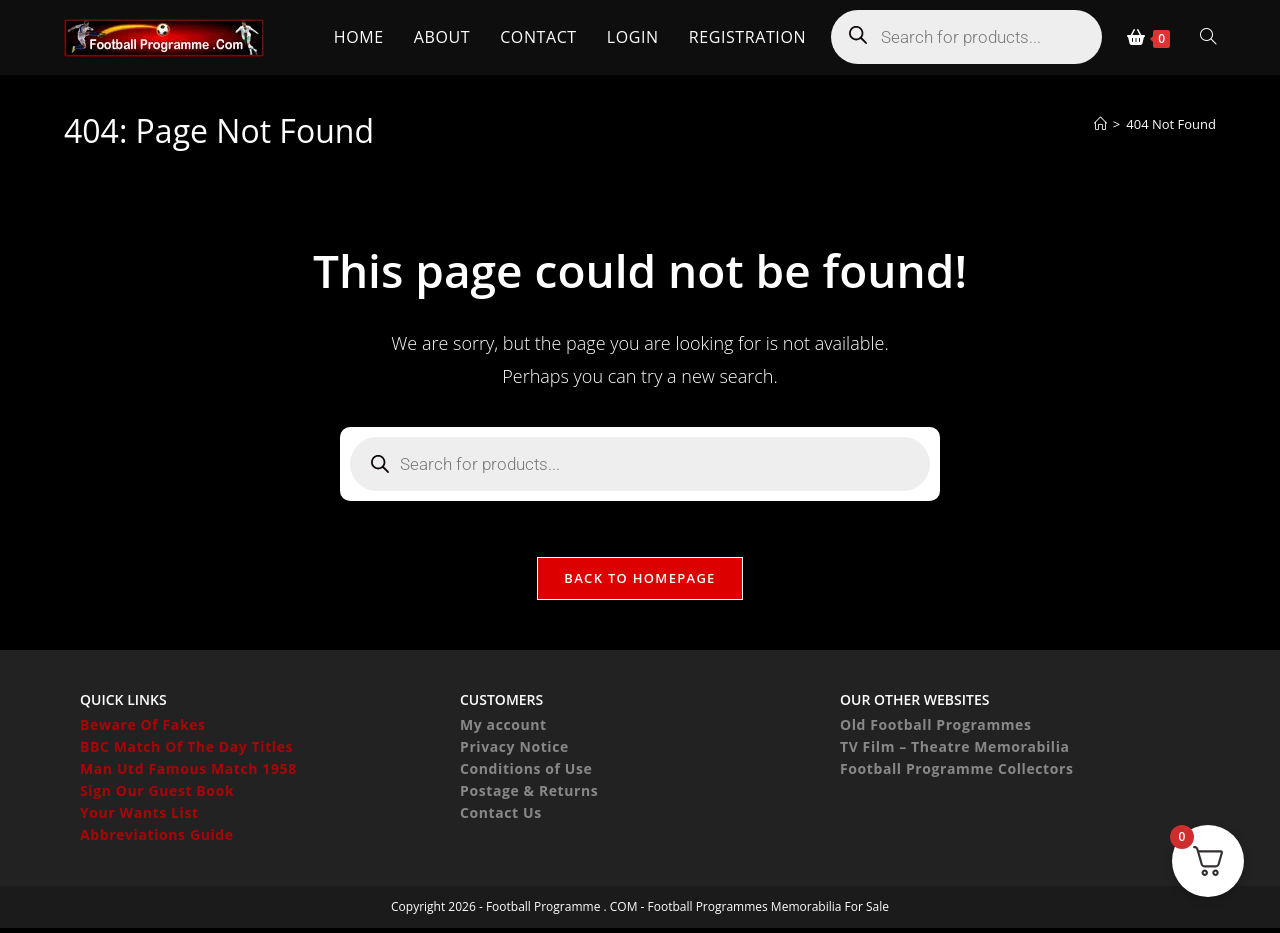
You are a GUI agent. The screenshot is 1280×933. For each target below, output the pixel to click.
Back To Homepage (639, 582)
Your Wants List (139, 817)
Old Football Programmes (936, 729)
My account (503, 729)
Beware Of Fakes (143, 729)
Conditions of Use (526, 773)
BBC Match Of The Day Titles (186, 751)
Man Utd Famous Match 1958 (188, 773)
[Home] (1100, 124)
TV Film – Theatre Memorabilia (955, 751)
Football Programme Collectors (957, 773)
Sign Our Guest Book (157, 795)
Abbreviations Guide (157, 839)
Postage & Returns (529, 795)
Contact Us (501, 817)
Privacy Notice (514, 751)
